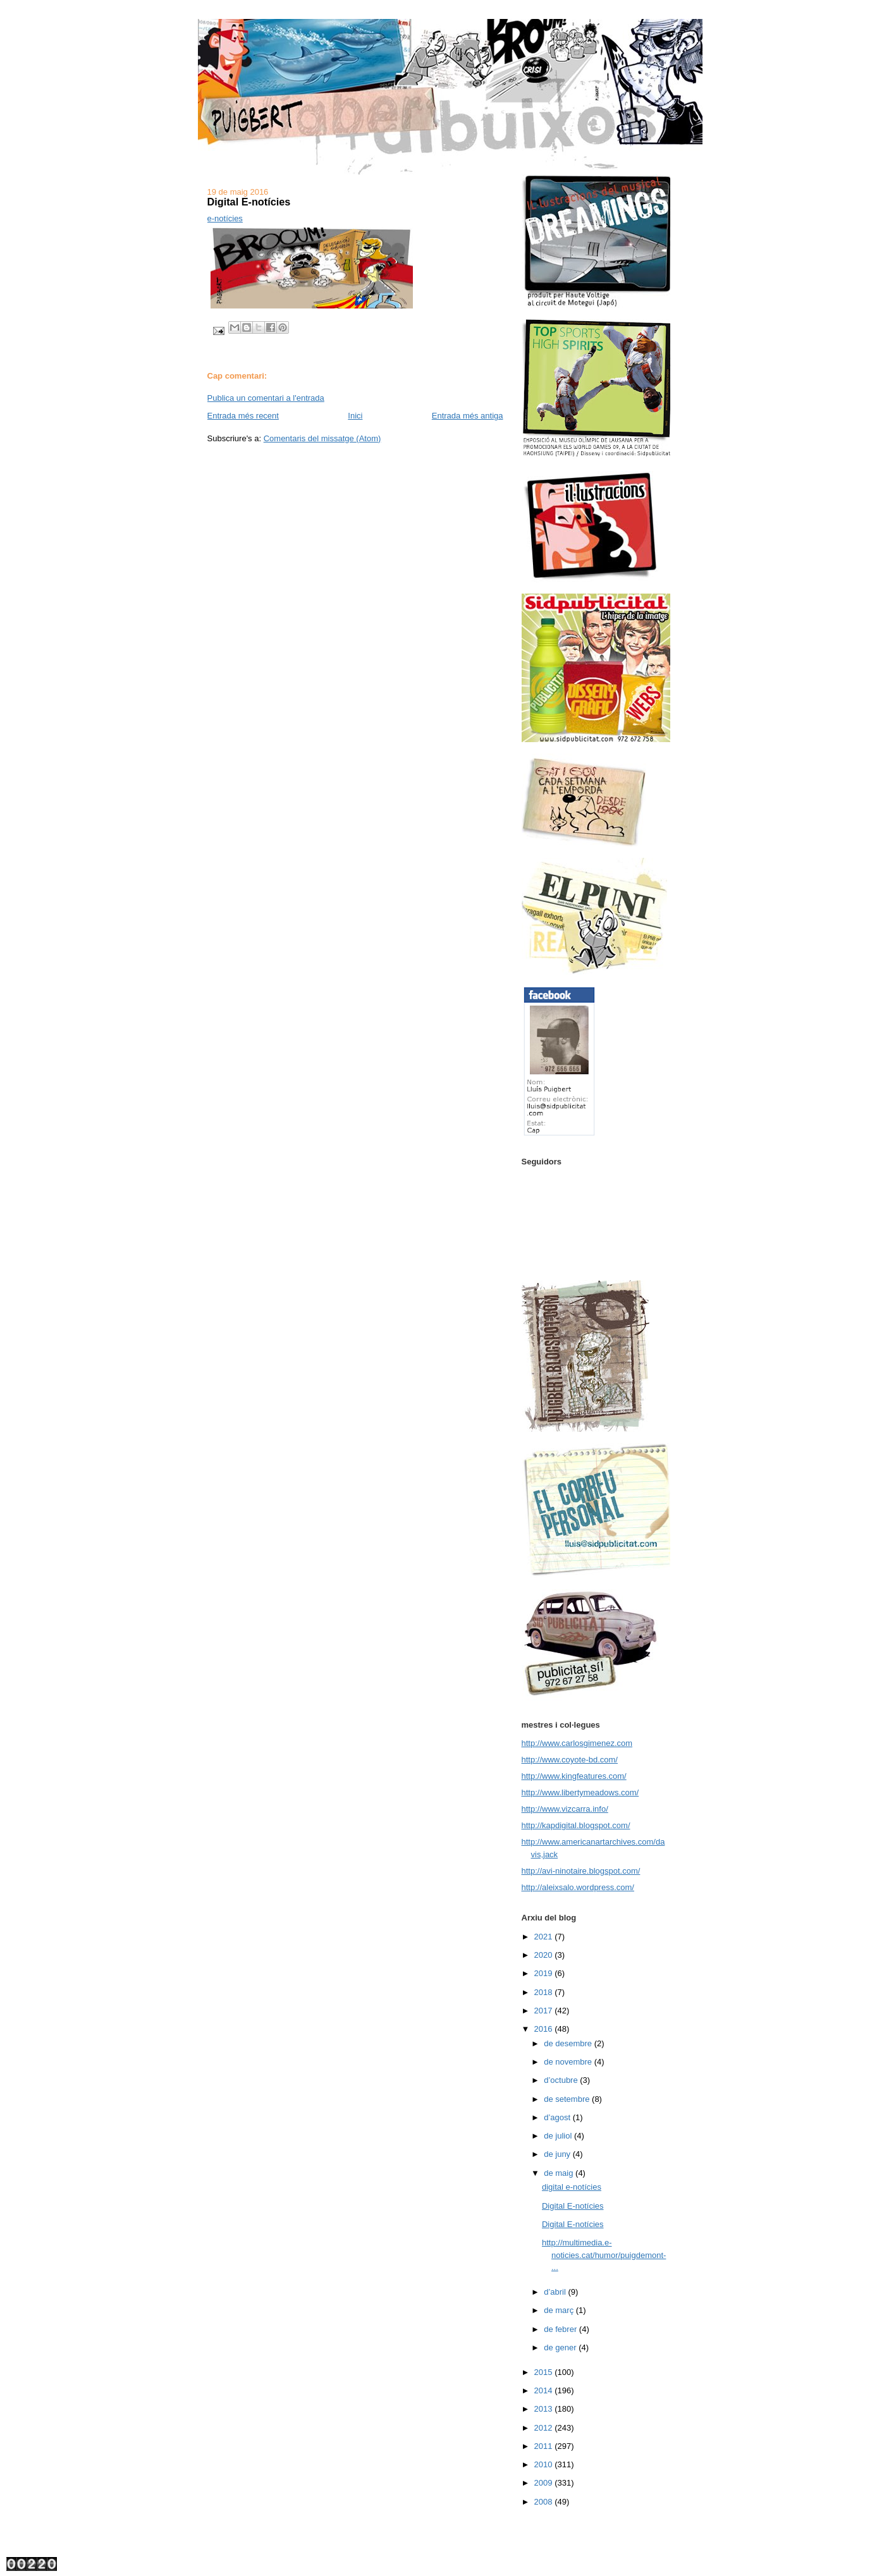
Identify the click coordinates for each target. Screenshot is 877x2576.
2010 (544, 2464)
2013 (544, 2409)
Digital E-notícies (573, 2206)
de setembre (568, 2099)
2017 (544, 2010)
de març (560, 2310)
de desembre (569, 2043)
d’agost (558, 2117)
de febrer (561, 2329)
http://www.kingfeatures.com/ (574, 1776)
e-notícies (225, 218)
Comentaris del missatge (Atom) (322, 438)
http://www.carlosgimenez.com (577, 1743)
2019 (544, 1973)
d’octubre (562, 2080)
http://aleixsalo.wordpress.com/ (578, 1887)
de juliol (559, 2135)
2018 (544, 1992)
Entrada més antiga (467, 415)
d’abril (556, 2292)
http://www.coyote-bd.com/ (570, 1759)
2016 (544, 2029)
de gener (561, 2347)
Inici (355, 415)
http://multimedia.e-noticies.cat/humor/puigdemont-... (604, 2255)
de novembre (569, 2061)
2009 (544, 2482)
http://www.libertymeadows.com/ (580, 1792)
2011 (544, 2446)
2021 (544, 1936)
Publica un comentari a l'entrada (265, 398)
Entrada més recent (243, 415)
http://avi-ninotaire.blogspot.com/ (581, 1871)
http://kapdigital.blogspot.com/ (576, 1825)
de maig (559, 2173)
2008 (544, 2501)
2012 (544, 2428)
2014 (544, 2390)
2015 (544, 2372)
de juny (558, 2154)
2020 (544, 1955)
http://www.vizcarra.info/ (565, 1809)
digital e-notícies (571, 2187)
